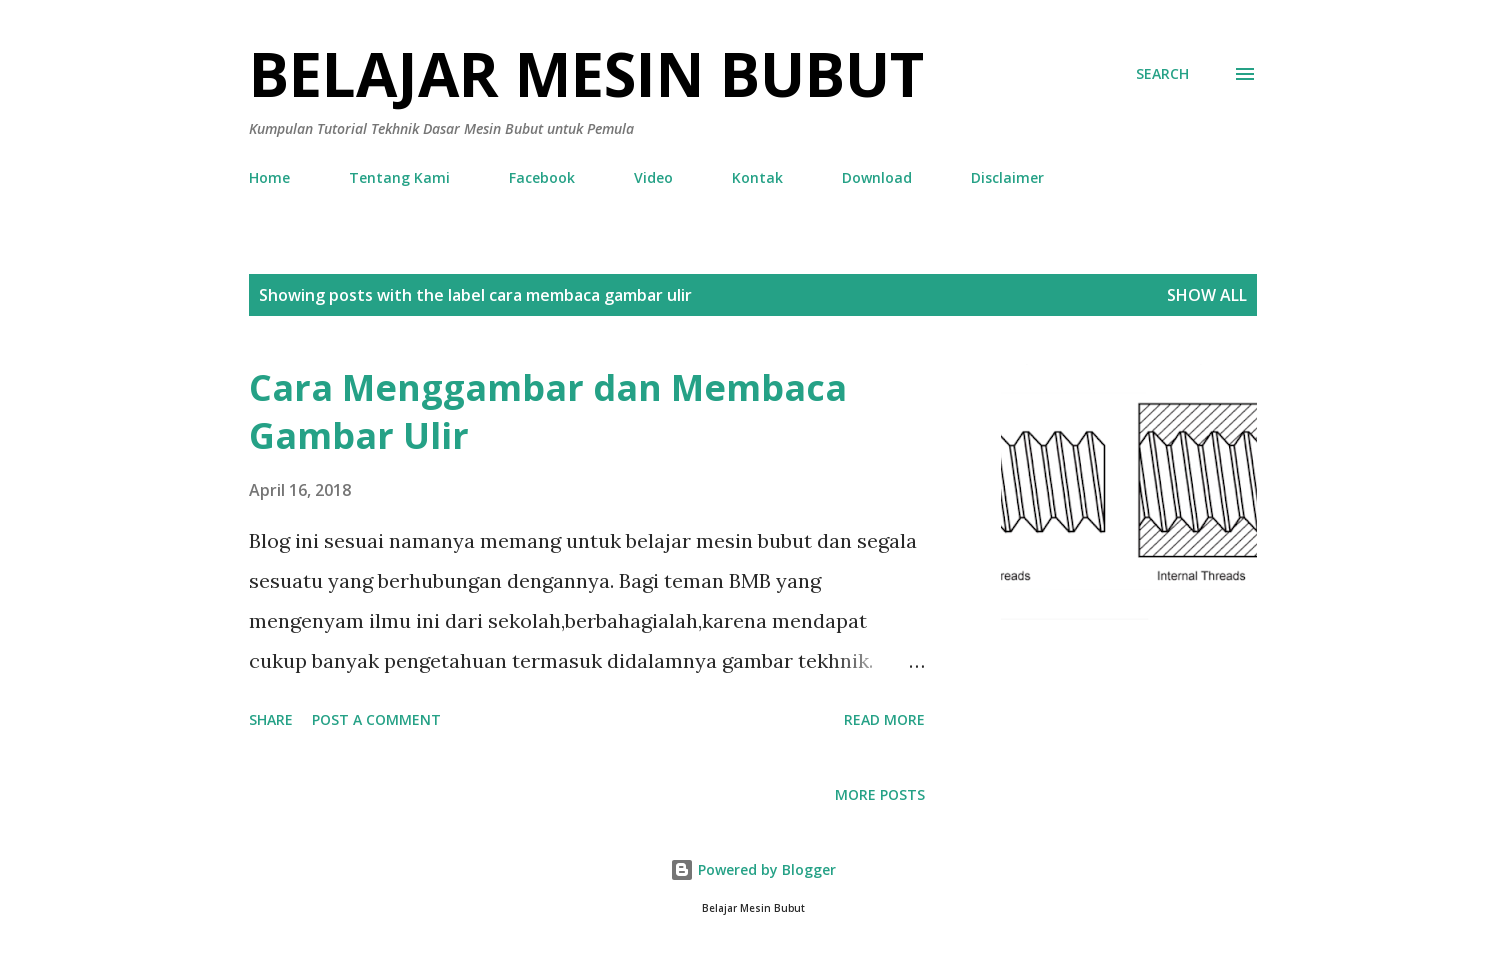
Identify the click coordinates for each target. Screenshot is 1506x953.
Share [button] (271, 719)
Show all (1207, 295)
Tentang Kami (399, 177)
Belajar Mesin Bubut (586, 74)
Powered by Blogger (753, 869)
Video (653, 177)
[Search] (1162, 74)
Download (877, 177)
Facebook (542, 177)
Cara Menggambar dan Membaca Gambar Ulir (548, 411)
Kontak (757, 177)
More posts (880, 794)
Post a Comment (376, 719)
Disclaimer (1007, 177)
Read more (884, 719)
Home (269, 177)
